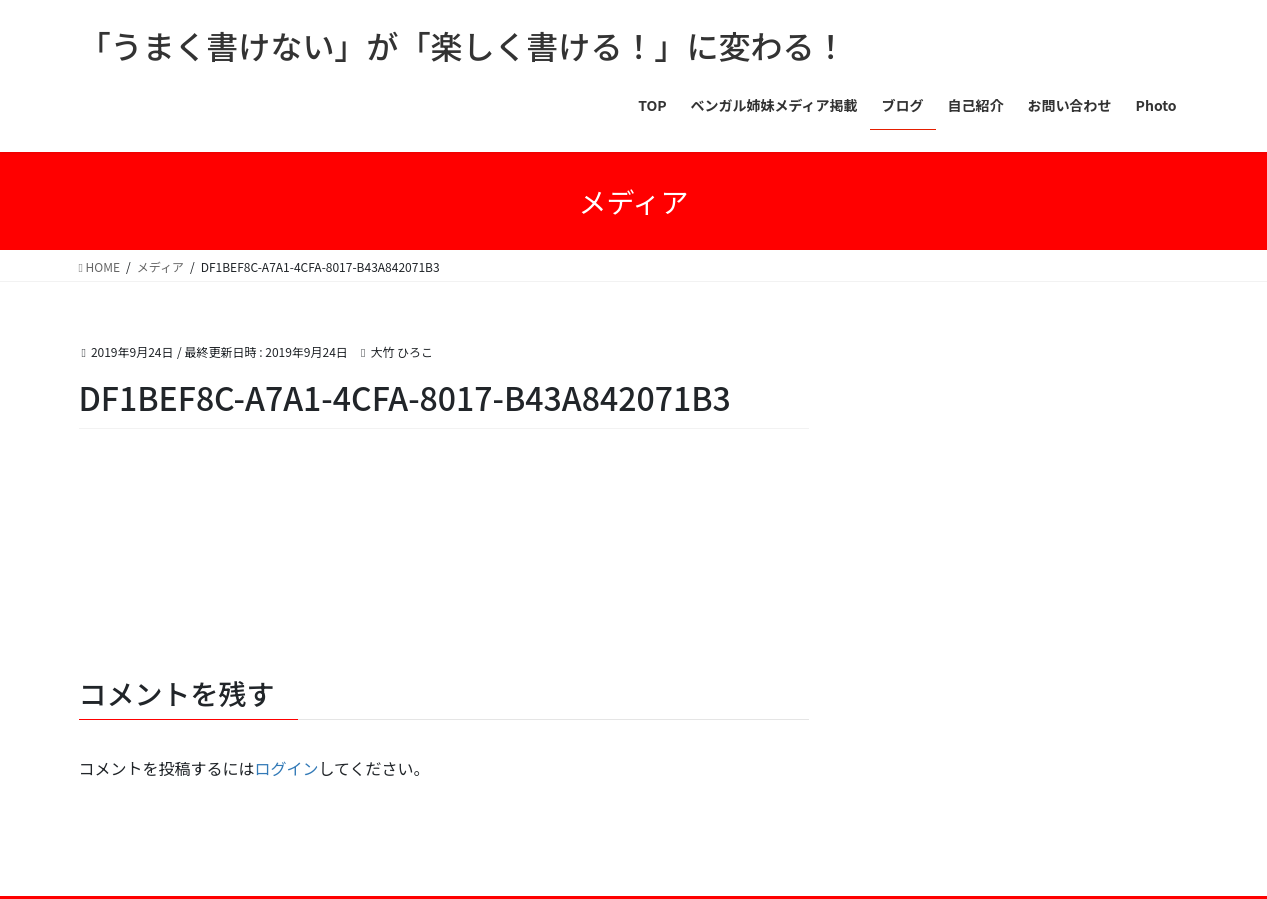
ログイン (287, 768)
